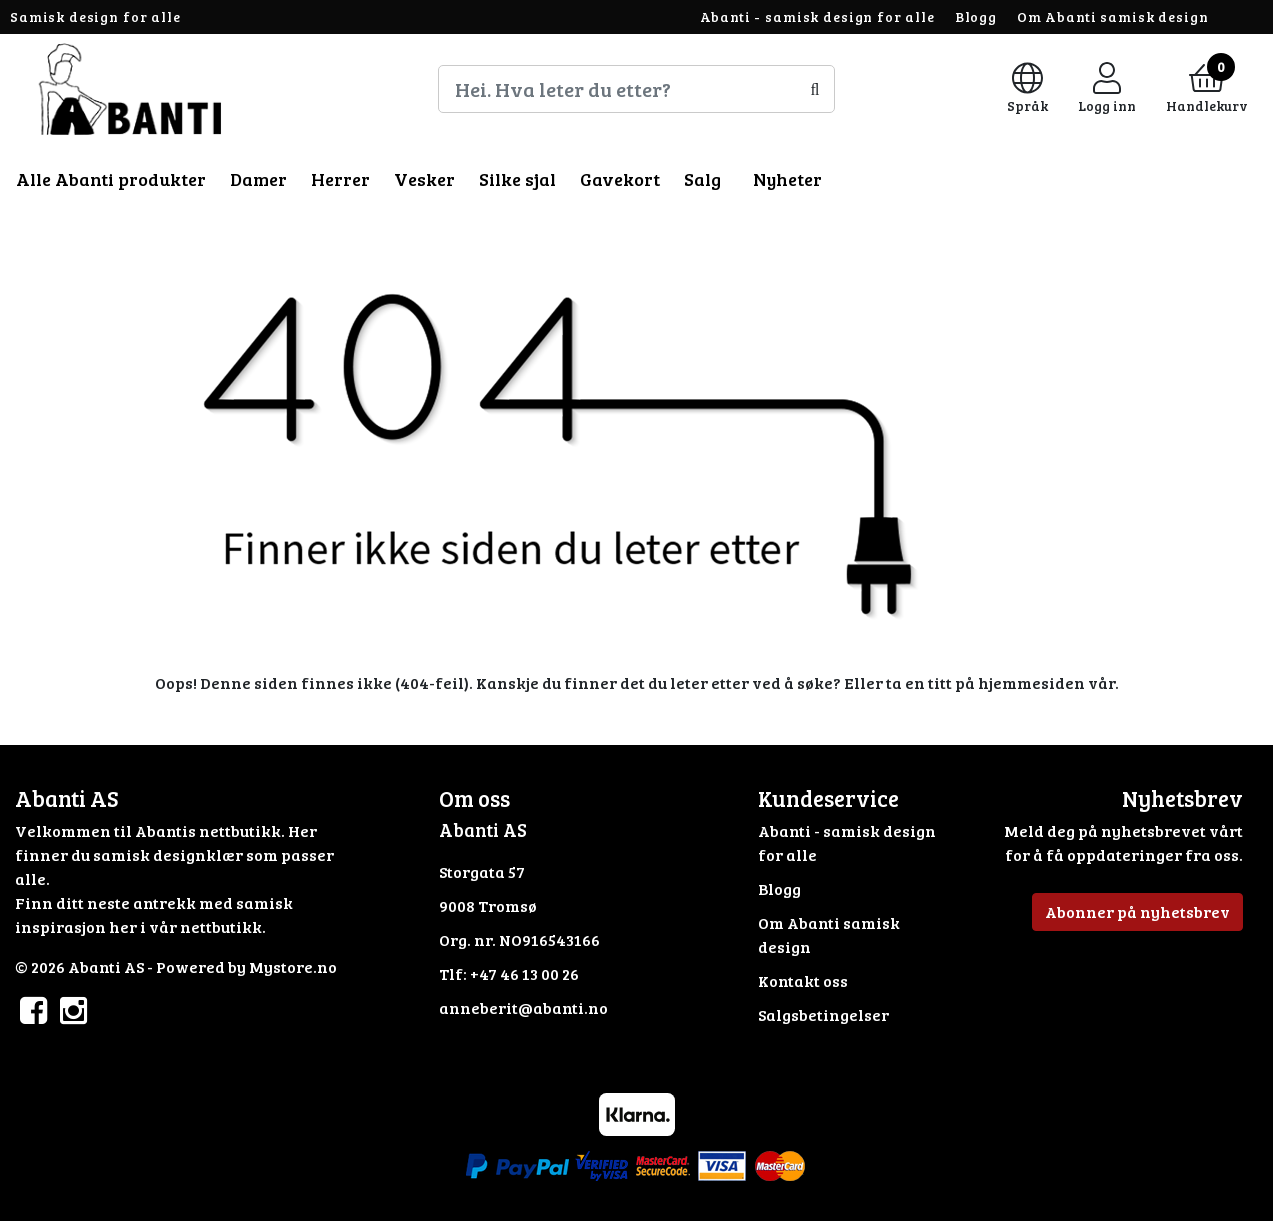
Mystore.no (293, 966)
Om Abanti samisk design (1113, 16)
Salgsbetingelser (823, 1014)
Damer (258, 179)
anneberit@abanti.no (523, 1007)
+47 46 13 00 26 (524, 973)
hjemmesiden (1031, 682)
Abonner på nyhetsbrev (1137, 911)
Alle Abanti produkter (111, 179)
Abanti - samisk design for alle (817, 16)
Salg (702, 179)
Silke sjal (517, 179)
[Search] (637, 89)
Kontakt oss (803, 980)
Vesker (424, 179)
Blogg (976, 16)
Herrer (340, 179)
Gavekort (620, 179)
